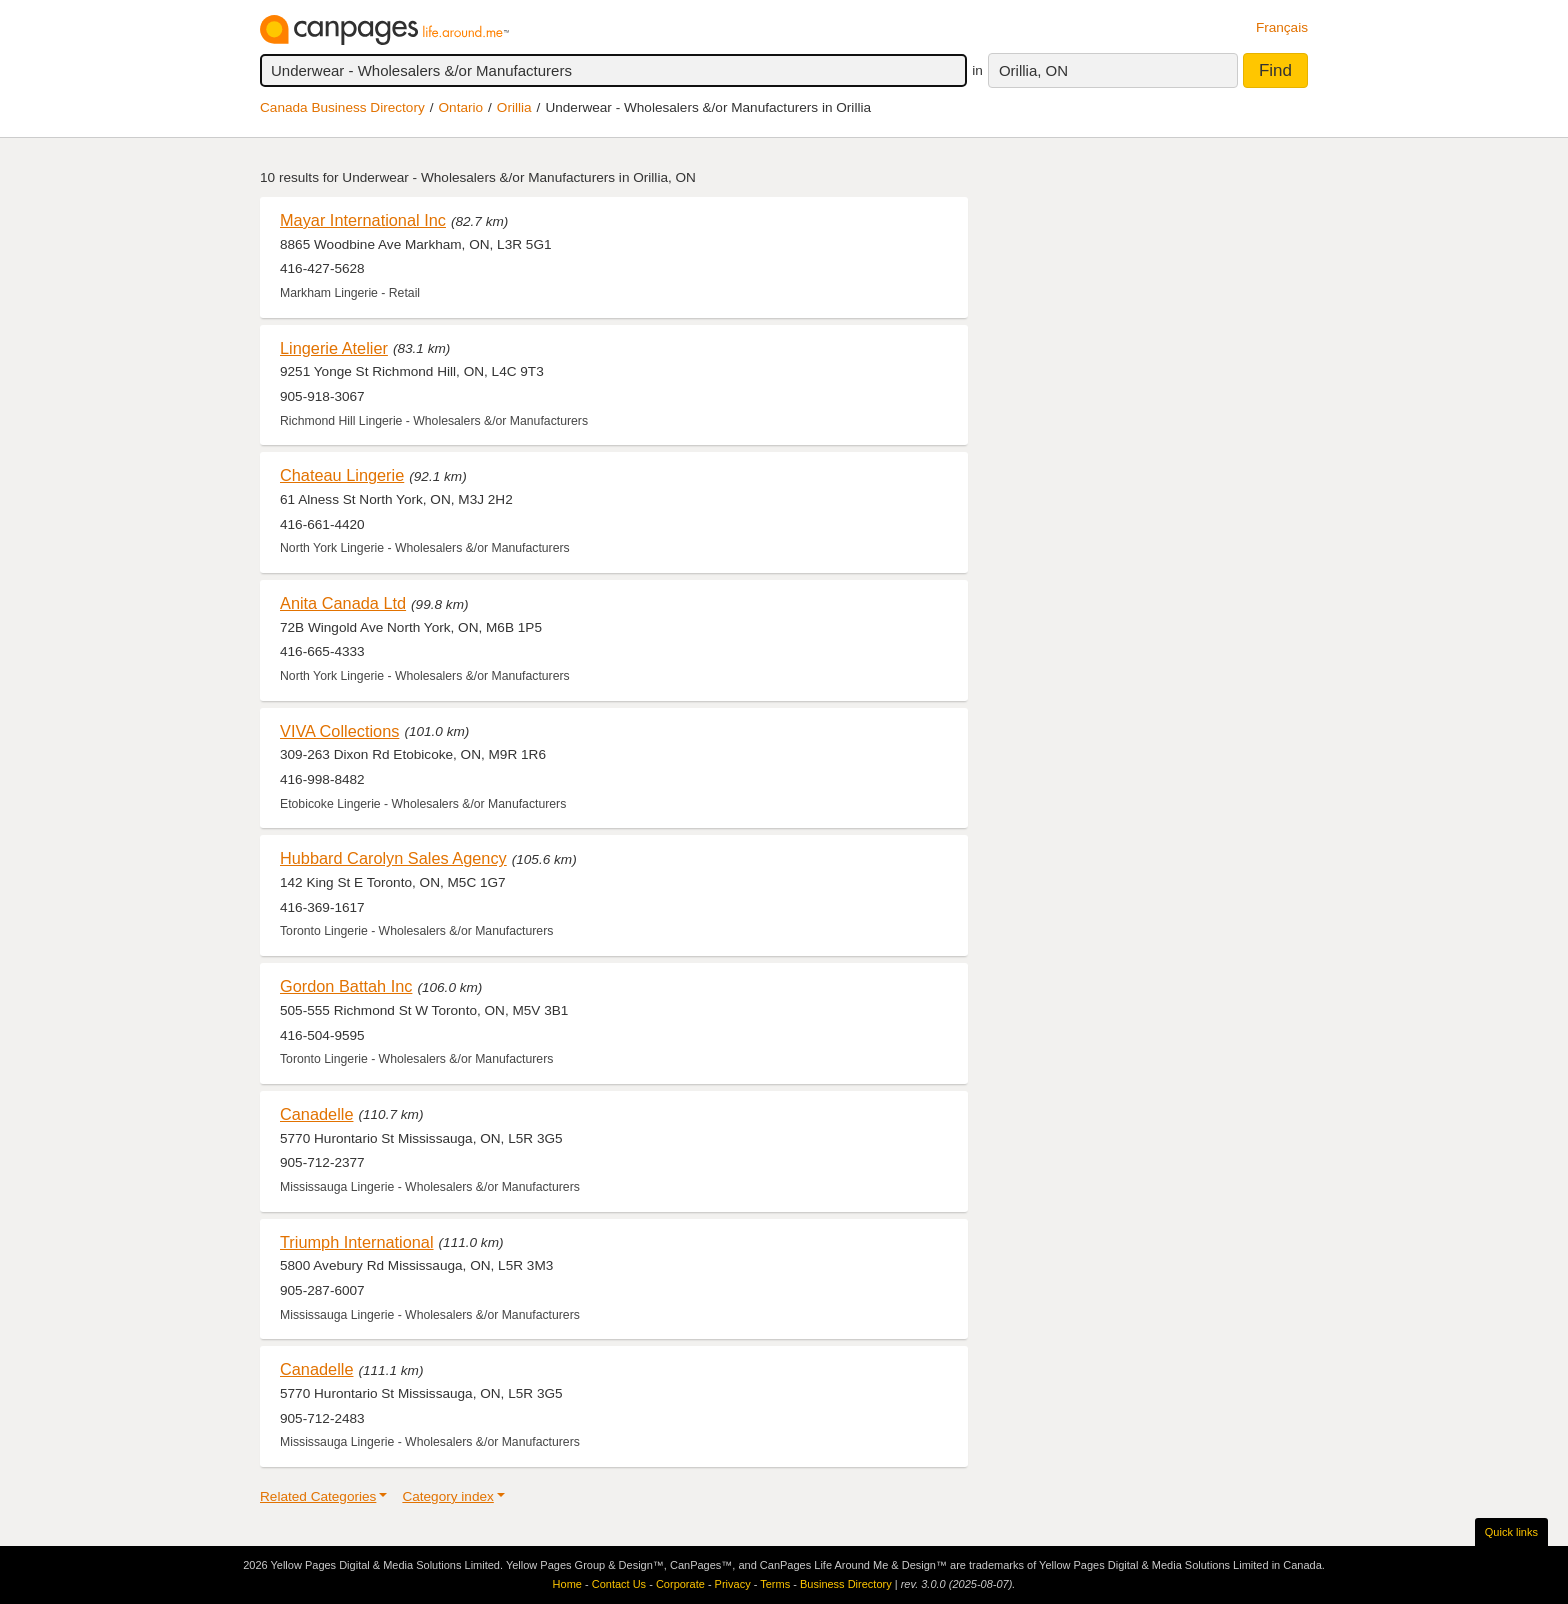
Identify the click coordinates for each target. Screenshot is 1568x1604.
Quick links (1511, 1532)
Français (1282, 27)
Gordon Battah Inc (346, 986)
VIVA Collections (339, 731)
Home (567, 1584)
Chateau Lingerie (342, 475)
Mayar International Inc (363, 220)
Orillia (514, 107)
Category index (447, 1496)
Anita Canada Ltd (343, 603)
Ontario (461, 107)
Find (1275, 70)
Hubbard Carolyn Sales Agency (393, 858)
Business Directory (846, 1584)
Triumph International (357, 1242)
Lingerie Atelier (334, 348)
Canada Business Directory (342, 107)
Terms (775, 1584)
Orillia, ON (1033, 70)
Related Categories (318, 1496)
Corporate (680, 1584)
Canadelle (316, 1114)
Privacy (733, 1584)
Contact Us (619, 1584)
